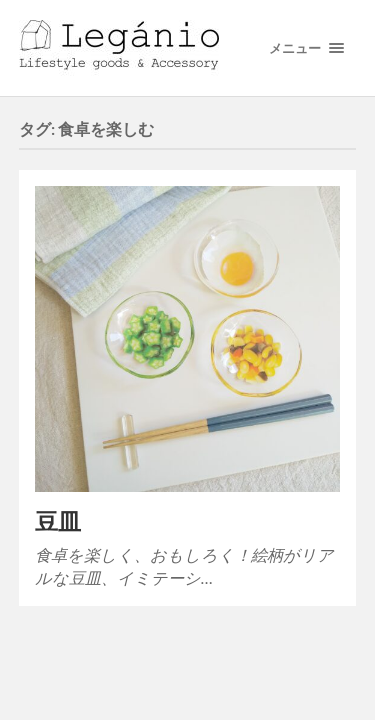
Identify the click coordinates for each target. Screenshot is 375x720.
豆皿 (58, 521)
